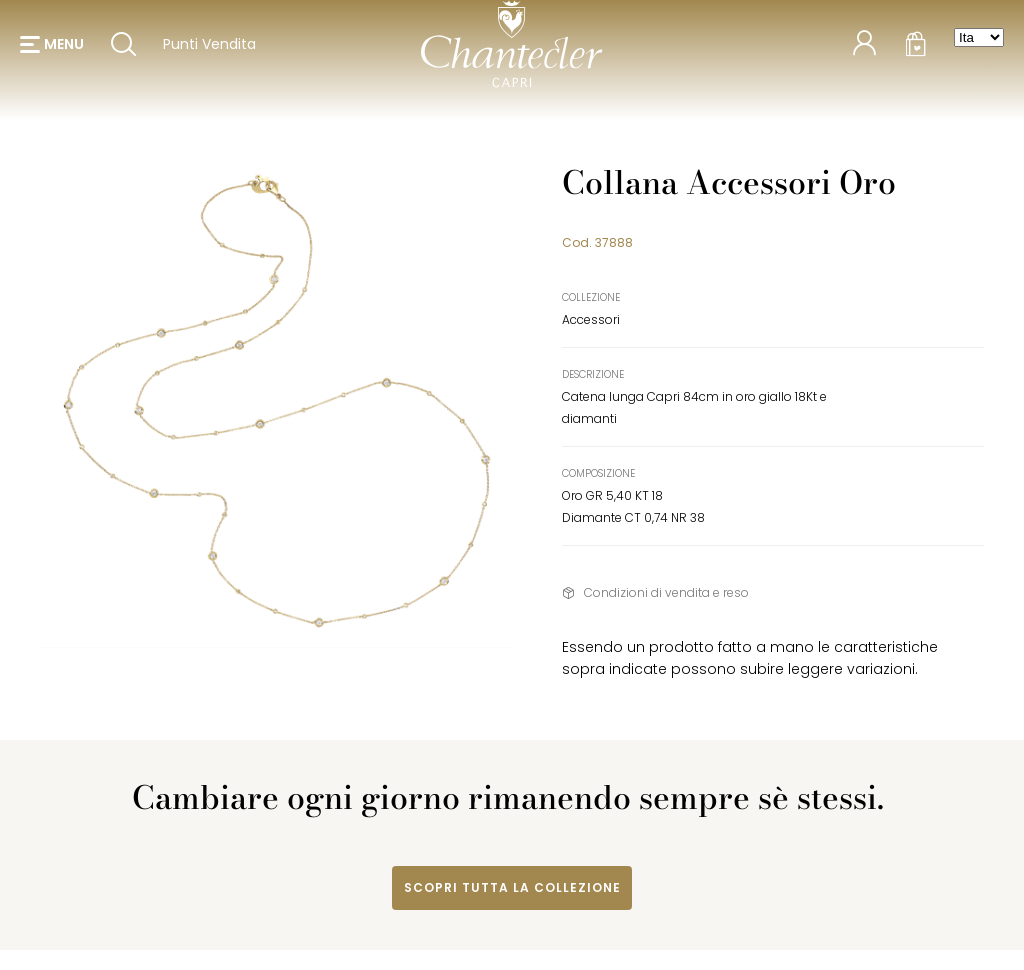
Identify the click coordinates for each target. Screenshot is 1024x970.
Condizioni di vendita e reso (666, 592)
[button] (52, 50)
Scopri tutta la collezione (512, 887)
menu (64, 50)
